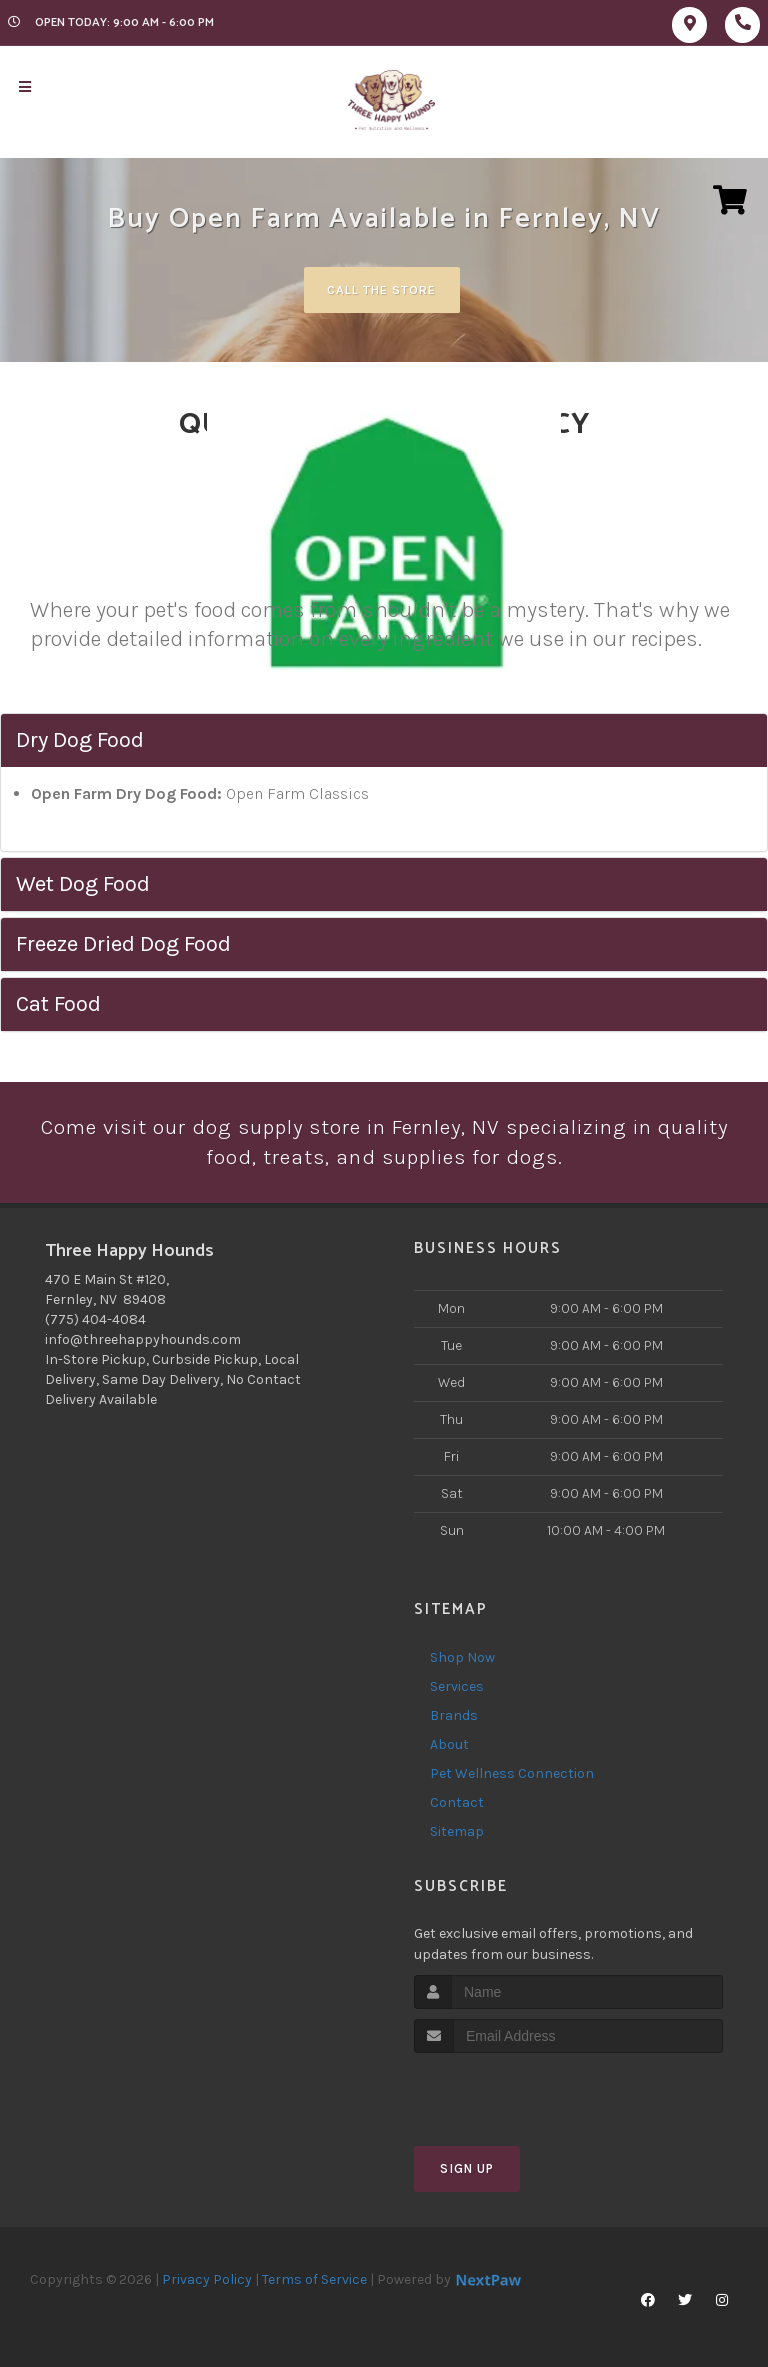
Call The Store (382, 289)
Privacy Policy (207, 2281)
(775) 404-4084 (95, 1320)
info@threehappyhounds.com (143, 1340)
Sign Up (467, 2170)
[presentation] (520, 2092)
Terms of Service (314, 2281)
